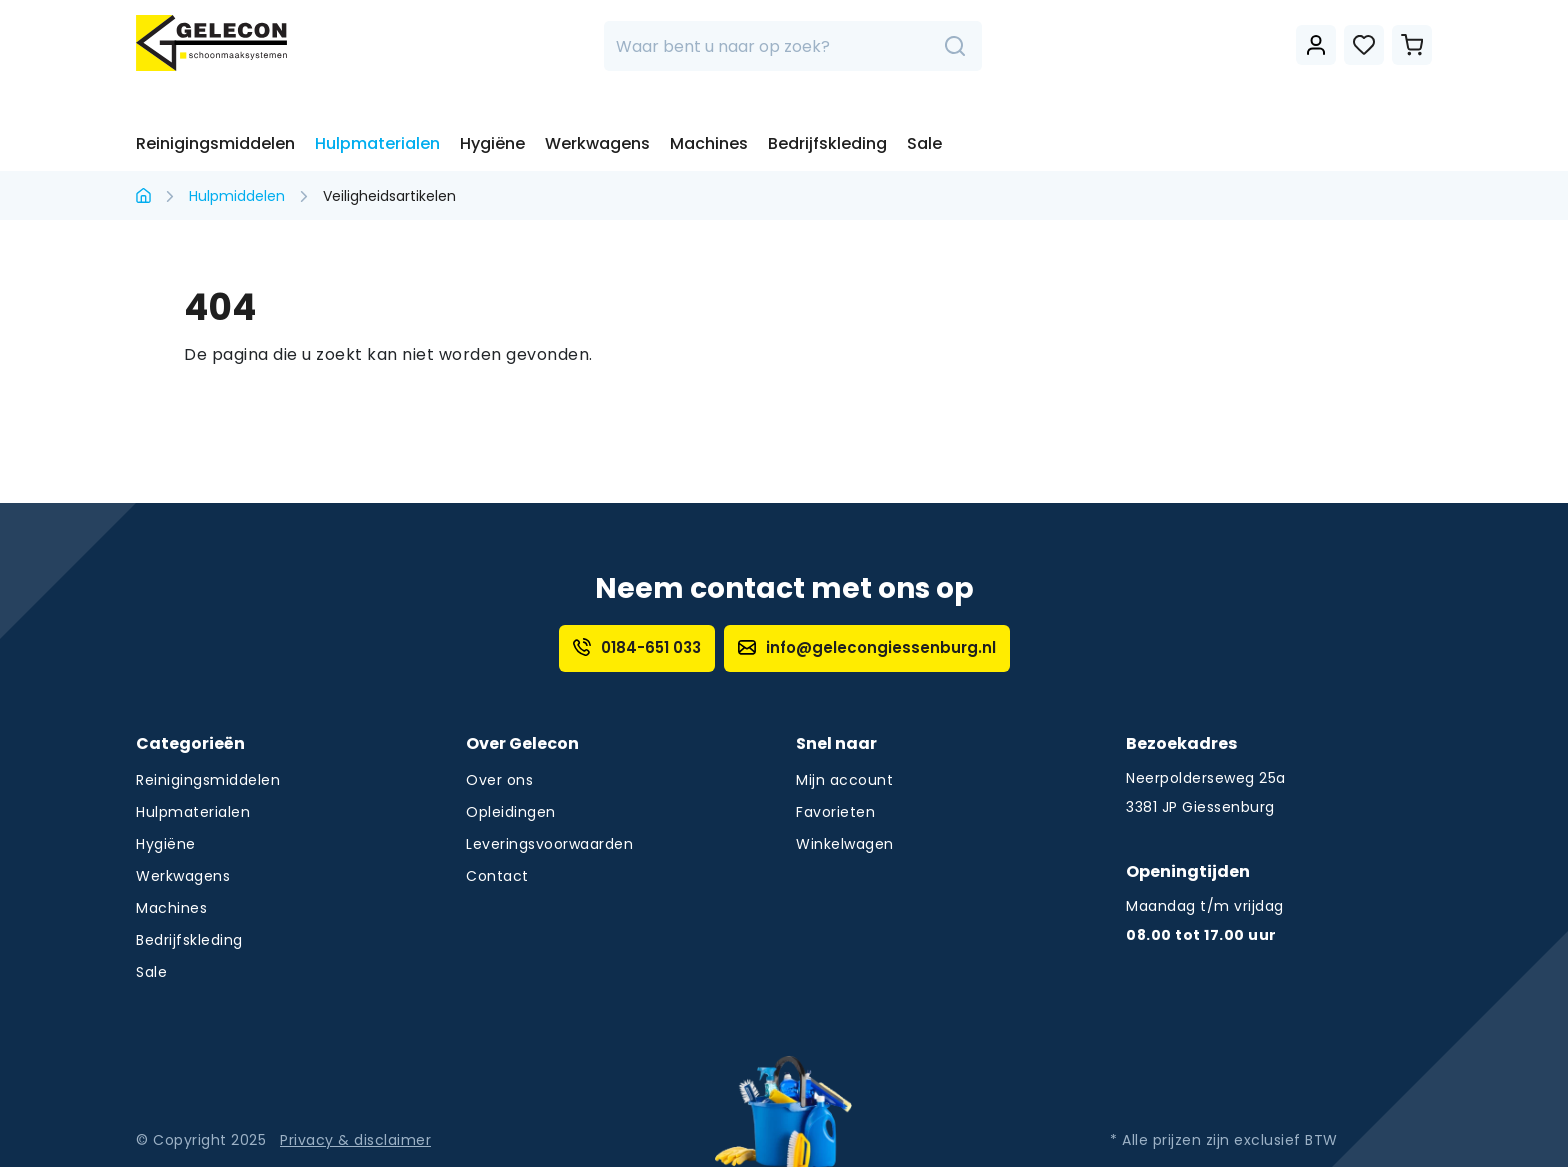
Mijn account (844, 780)
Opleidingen (511, 812)
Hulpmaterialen (377, 143)
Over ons (499, 780)
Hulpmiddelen (237, 196)
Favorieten (835, 812)
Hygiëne (492, 143)
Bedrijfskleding (827, 143)
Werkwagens (597, 143)
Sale (924, 143)
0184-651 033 (637, 648)
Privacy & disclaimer (355, 1140)
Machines (709, 143)
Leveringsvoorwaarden (549, 844)
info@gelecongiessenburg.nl (867, 647)
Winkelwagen (845, 844)
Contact (497, 876)
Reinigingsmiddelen (215, 143)
